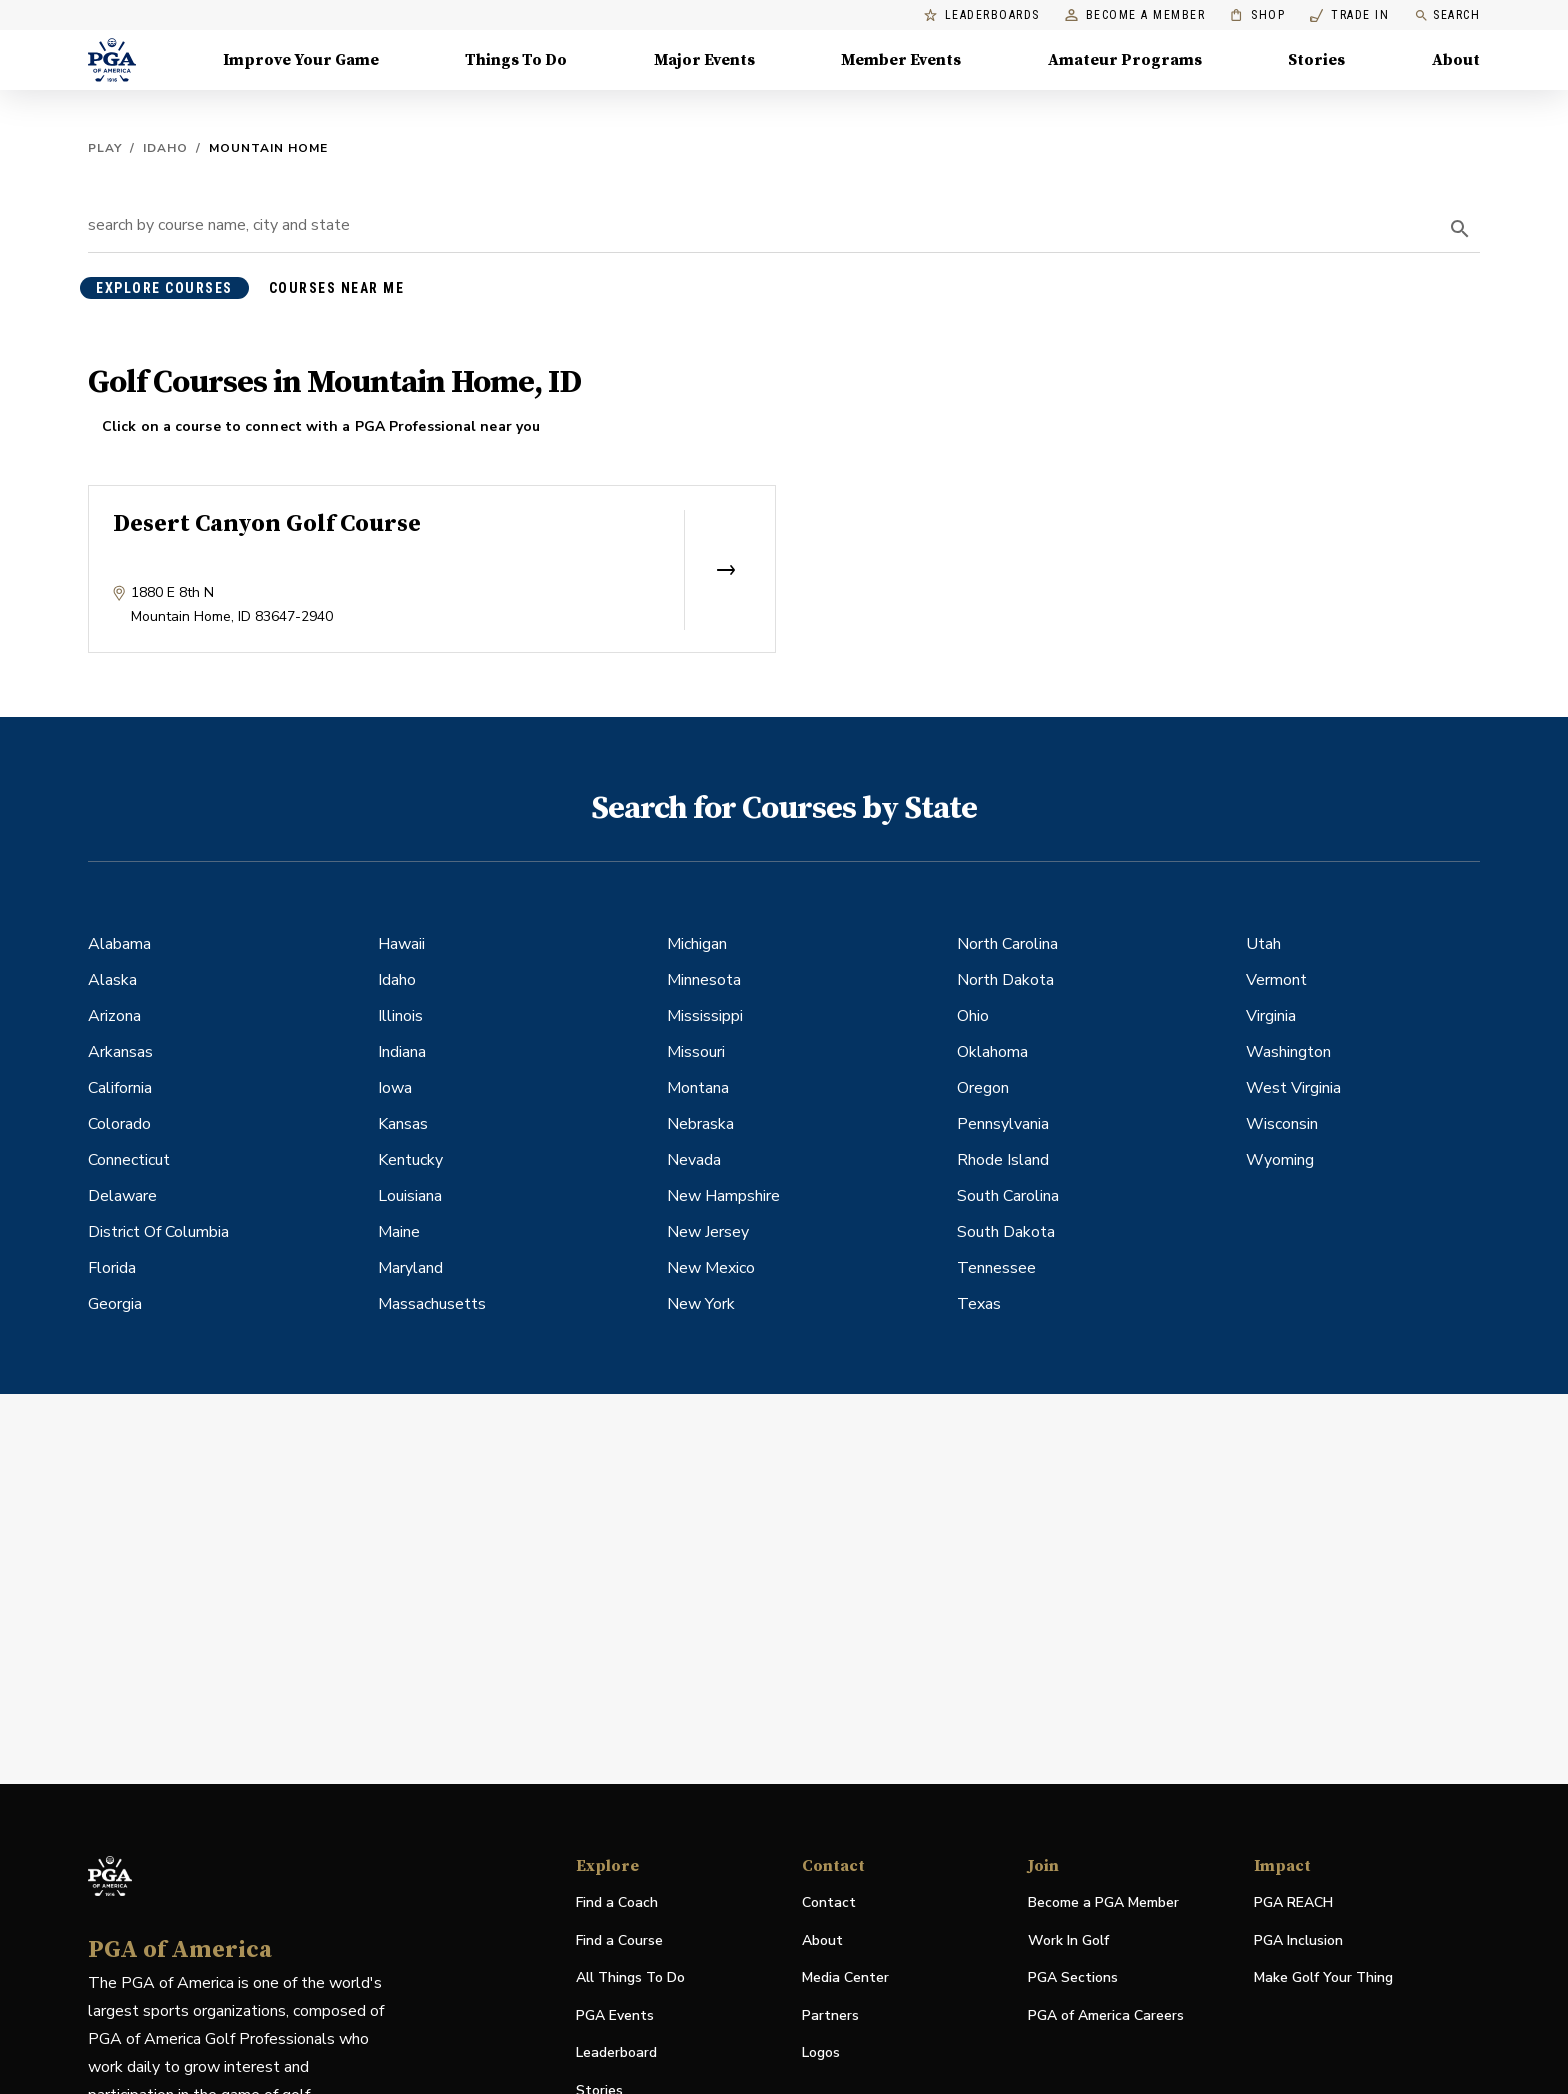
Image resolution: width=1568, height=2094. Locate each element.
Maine (399, 1232)
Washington (1288, 1052)
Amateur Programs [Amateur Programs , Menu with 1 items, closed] (1125, 60)
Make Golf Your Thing (1323, 1978)
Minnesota (704, 980)
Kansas (403, 1124)
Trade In (1349, 15)
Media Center (845, 1978)
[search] (1460, 229)
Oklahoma (992, 1052)
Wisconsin (1282, 1124)
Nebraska (700, 1124)
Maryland (410, 1268)
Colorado (119, 1124)
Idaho (165, 148)
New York (701, 1304)
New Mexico (711, 1268)
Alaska (112, 980)
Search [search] (1447, 15)
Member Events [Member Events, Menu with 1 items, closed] (901, 60)
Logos (821, 2052)
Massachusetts (432, 1304)
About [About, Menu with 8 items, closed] (1456, 60)
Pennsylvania (1003, 1124)
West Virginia (1293, 1088)
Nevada (694, 1160)
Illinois (400, 1016)
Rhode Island (1003, 1160)
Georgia (115, 1304)
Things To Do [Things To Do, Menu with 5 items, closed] (516, 60)
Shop (1257, 15)
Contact (829, 1902)
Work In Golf (1068, 1940)
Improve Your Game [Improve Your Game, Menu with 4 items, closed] (301, 60)
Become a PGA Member (1103, 1902)
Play (105, 148)
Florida (112, 1268)
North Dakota (1005, 980)
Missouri (696, 1052)
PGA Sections (1073, 1977)
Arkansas (120, 1052)
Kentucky (410, 1160)
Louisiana (410, 1196)
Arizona (114, 1016)
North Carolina (1007, 944)
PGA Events (615, 2015)
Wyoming (1280, 1160)
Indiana (402, 1052)
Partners (830, 2015)
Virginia (1271, 1016)
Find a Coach (617, 1902)
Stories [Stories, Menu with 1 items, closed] (1316, 60)
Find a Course (619, 1940)
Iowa (395, 1088)
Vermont (1276, 980)
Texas (979, 1304)
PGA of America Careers (1106, 2016)
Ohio (973, 1016)
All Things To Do (630, 1977)
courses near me (337, 288)
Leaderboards (982, 15)
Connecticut (129, 1160)
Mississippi (705, 1016)
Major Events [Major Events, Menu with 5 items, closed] (704, 60)
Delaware (122, 1196)
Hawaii (401, 944)
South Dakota (1006, 1232)
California (120, 1088)
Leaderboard (616, 2052)
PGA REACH (1293, 1903)
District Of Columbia (158, 1232)
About (822, 1940)
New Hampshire (723, 1196)
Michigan (697, 944)
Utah (1263, 944)
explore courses (164, 288)
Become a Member (1135, 15)
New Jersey (708, 1232)
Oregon (983, 1088)
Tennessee (996, 1268)
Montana (698, 1088)
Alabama (119, 944)
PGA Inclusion (1298, 1940)
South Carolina (1008, 1196)
